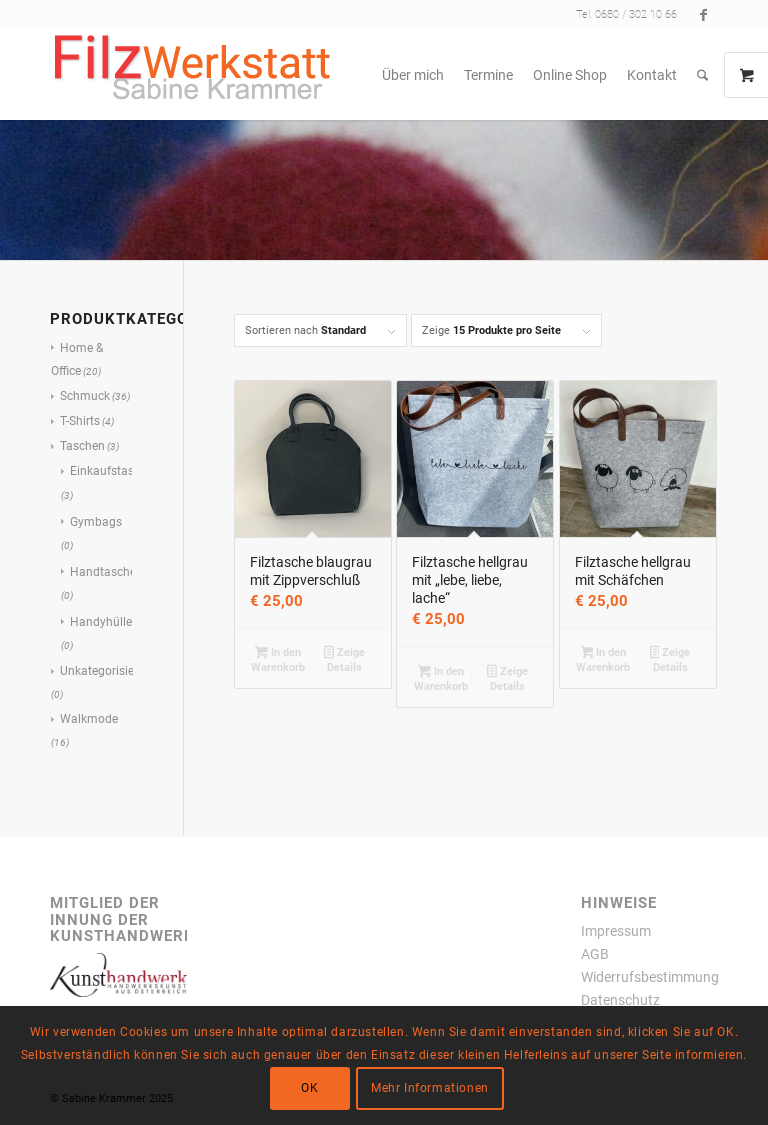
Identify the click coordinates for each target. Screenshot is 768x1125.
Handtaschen (106, 572)
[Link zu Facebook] (703, 15)
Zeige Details (344, 660)
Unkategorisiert (101, 671)
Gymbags (96, 522)
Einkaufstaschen (115, 471)
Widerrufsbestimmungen (657, 977)
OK (309, 1088)
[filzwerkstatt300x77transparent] (192, 75)
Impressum (616, 931)
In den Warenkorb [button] (278, 660)
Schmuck (85, 396)
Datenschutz (620, 1000)
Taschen (82, 446)
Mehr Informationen (430, 1088)
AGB (595, 954)
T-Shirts (80, 421)
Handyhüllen (104, 622)
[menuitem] (413, 75)
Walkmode (89, 719)
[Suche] (702, 75)
